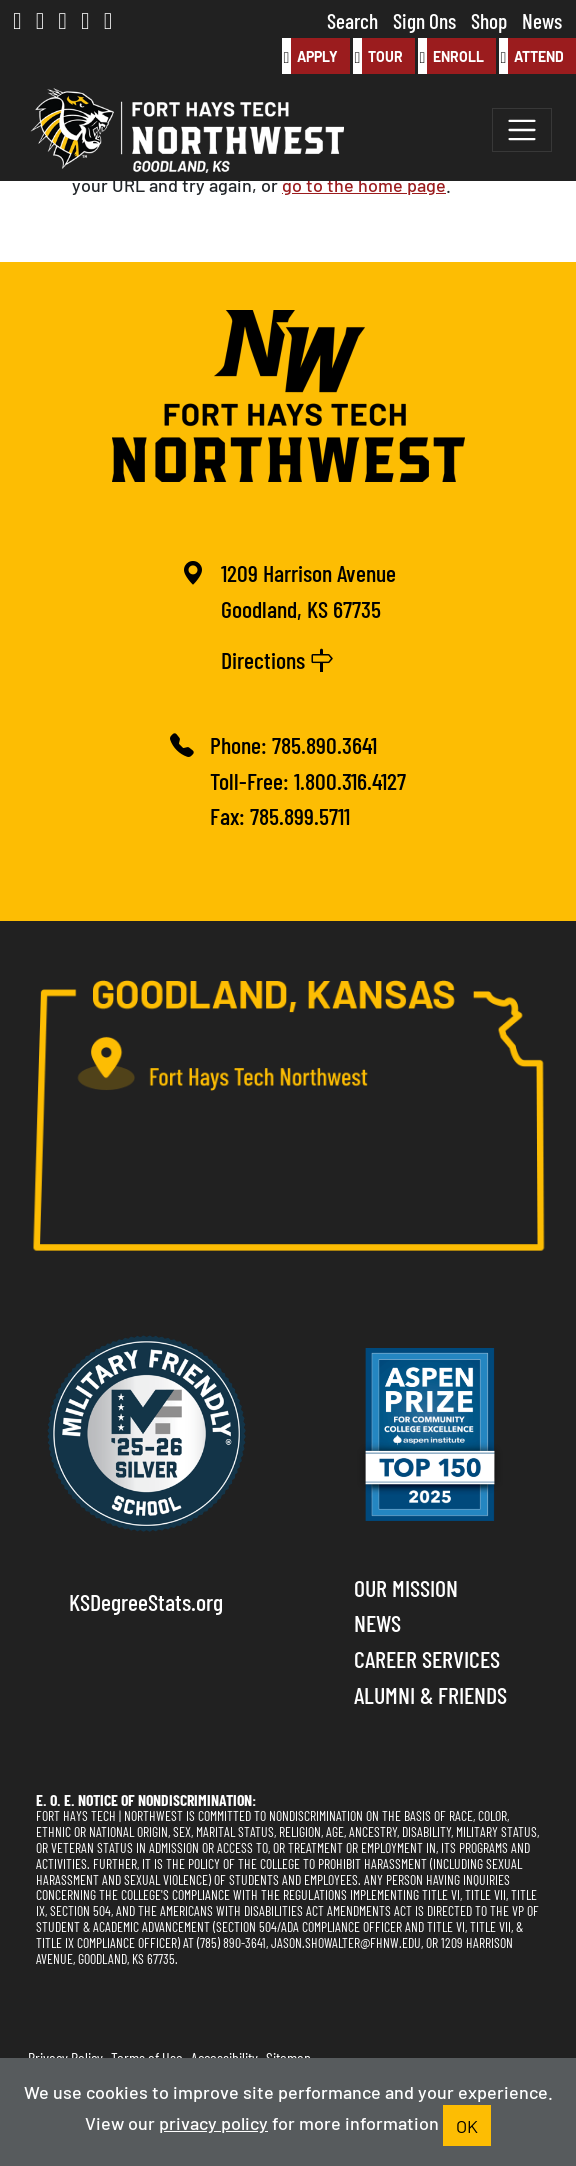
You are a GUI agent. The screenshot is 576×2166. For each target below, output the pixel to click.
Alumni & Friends (430, 1693)
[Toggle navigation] (522, 130)
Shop (489, 19)
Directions (277, 658)
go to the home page (364, 184)
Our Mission (406, 1586)
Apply (310, 56)
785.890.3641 (324, 743)
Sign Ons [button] (424, 19)
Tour (378, 56)
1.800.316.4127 (350, 779)
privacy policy (213, 2122)
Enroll (451, 56)
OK (467, 2125)
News (542, 19)
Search (352, 19)
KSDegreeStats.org (146, 1600)
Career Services (427, 1657)
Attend (531, 56)
